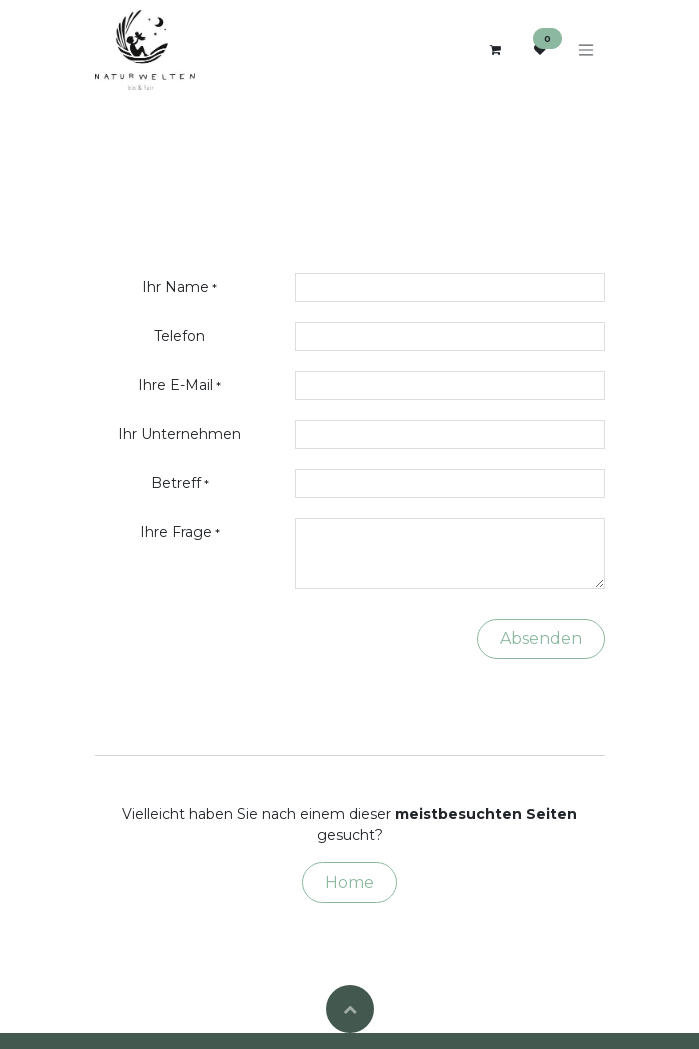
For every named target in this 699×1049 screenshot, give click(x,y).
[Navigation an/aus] (586, 50)
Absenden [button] (541, 638)
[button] (350, 1009)
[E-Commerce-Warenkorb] (496, 50)
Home (349, 882)
